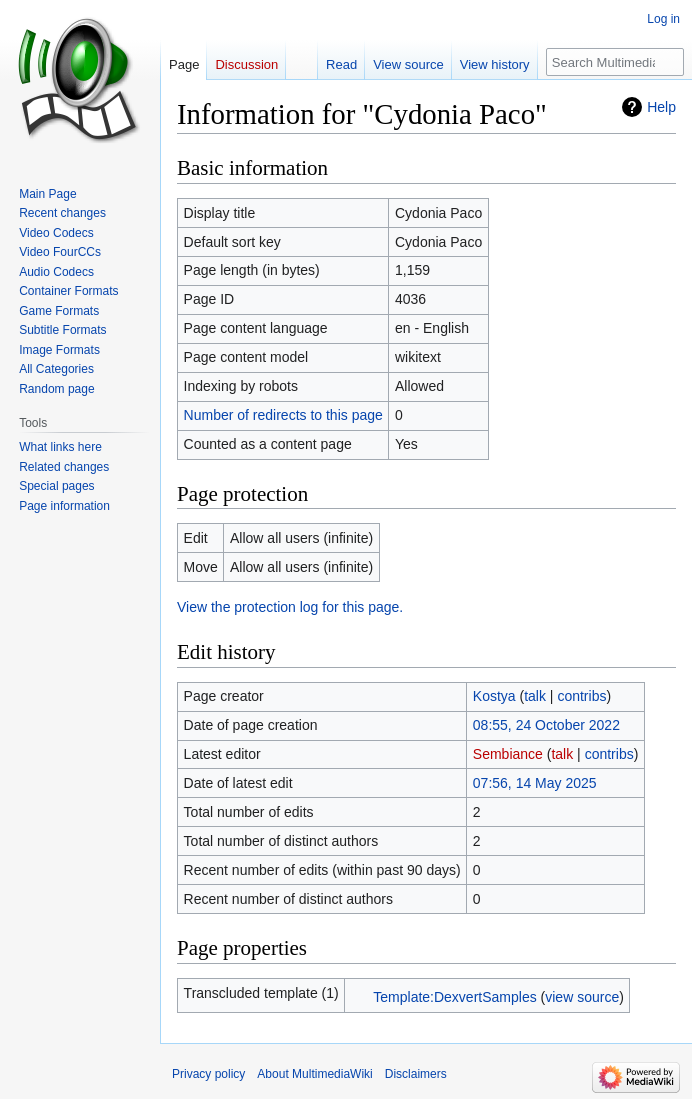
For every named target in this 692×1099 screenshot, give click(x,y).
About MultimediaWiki (314, 1074)
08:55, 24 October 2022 (546, 725)
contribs (581, 696)
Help (661, 107)
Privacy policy (208, 1074)
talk (535, 696)
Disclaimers (416, 1074)
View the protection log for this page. (290, 607)
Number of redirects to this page (283, 415)
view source (582, 997)
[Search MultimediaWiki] (615, 62)
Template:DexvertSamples (454, 997)
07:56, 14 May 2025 (535, 783)
